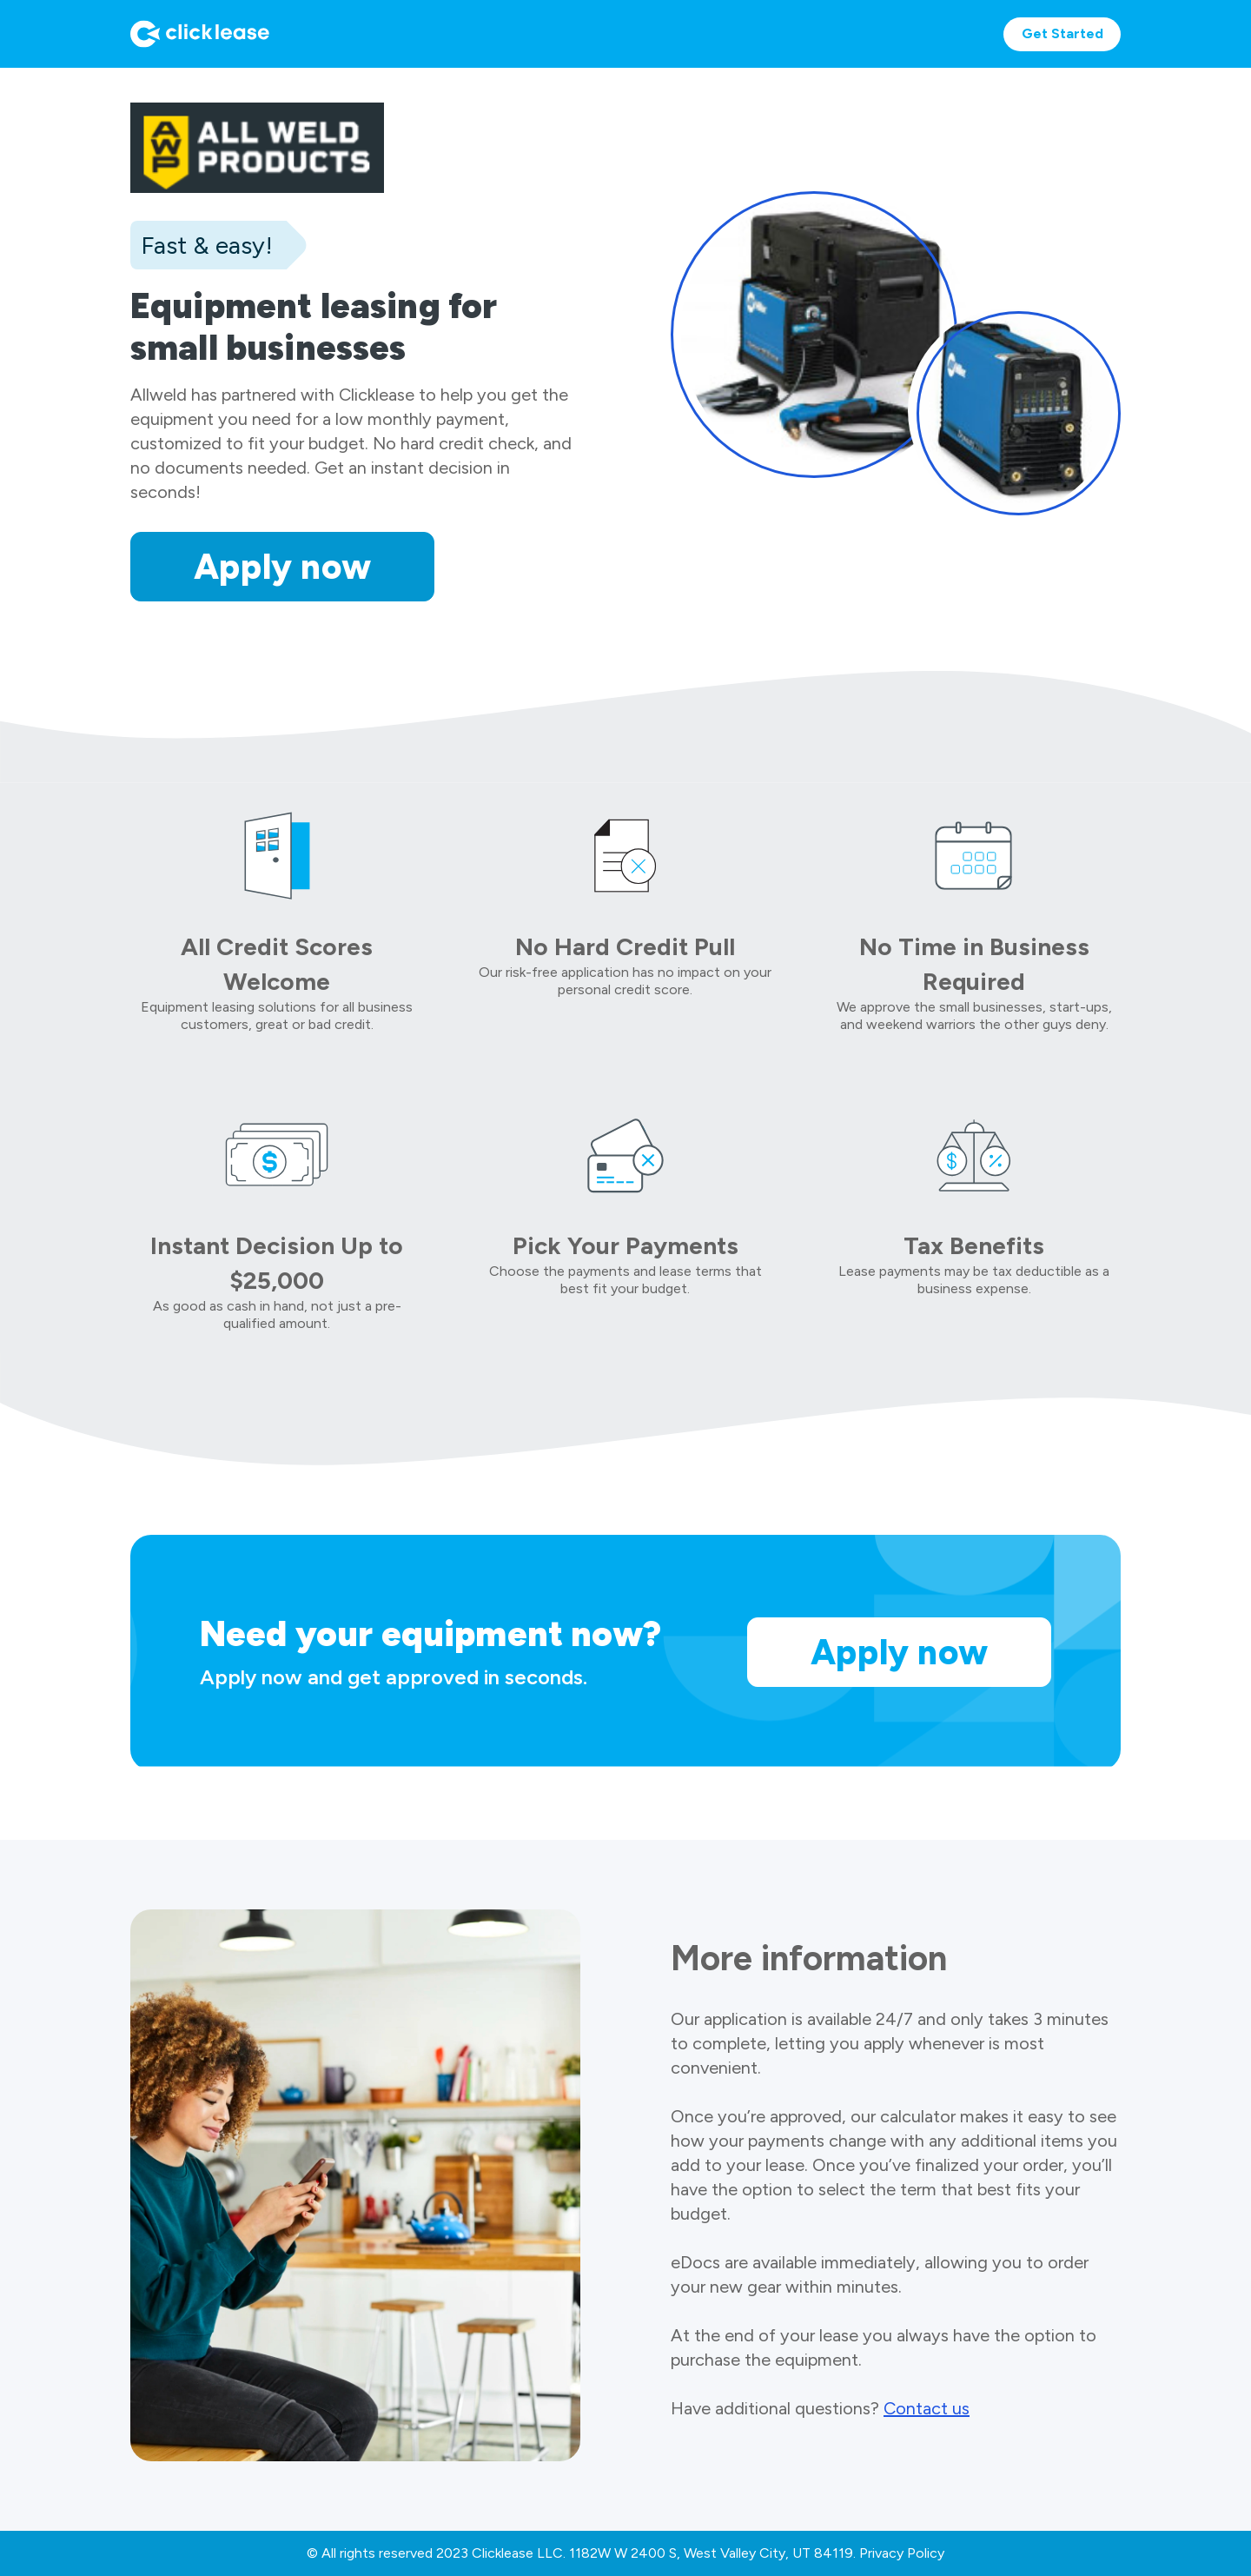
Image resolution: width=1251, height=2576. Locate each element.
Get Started (1062, 33)
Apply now (283, 567)
